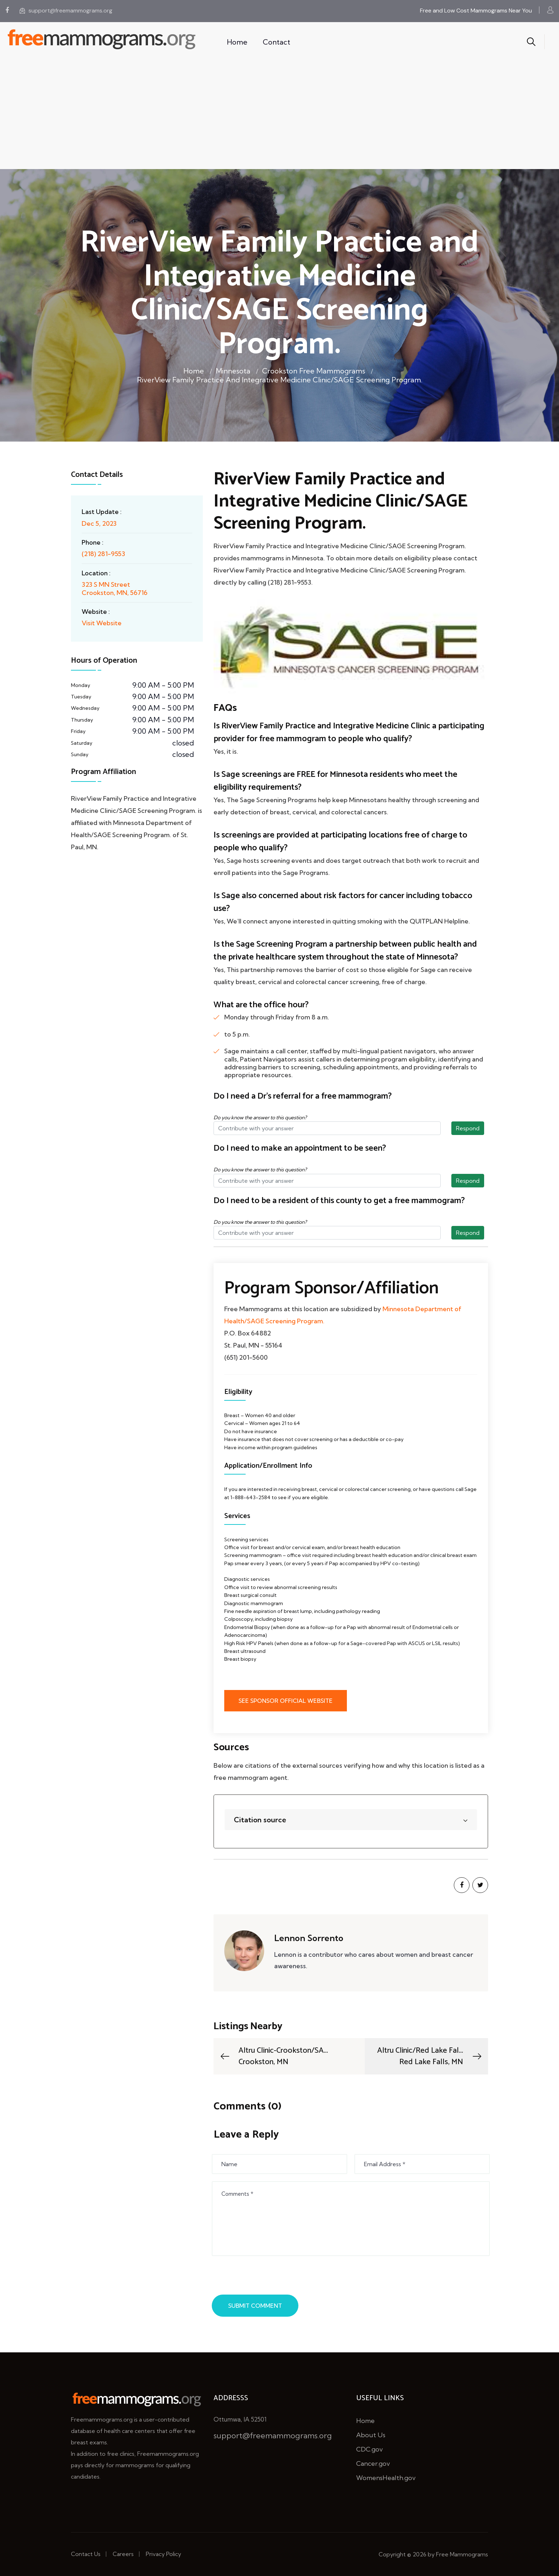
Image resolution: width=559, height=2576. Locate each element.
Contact (276, 41)
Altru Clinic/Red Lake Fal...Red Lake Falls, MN (430, 2056)
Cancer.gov (373, 2463)
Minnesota (233, 370)
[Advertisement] (279, 116)
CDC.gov (369, 2449)
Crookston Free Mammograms (313, 370)
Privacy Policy (163, 2553)
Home (237, 41)
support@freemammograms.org (66, 10)
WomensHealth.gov (386, 2478)
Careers (123, 2553)
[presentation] (268, 2277)
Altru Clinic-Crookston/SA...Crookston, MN (273, 2056)
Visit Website (102, 623)
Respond (467, 1128)
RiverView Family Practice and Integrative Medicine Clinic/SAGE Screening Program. (279, 379)
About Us (370, 2435)
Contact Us (86, 2553)
